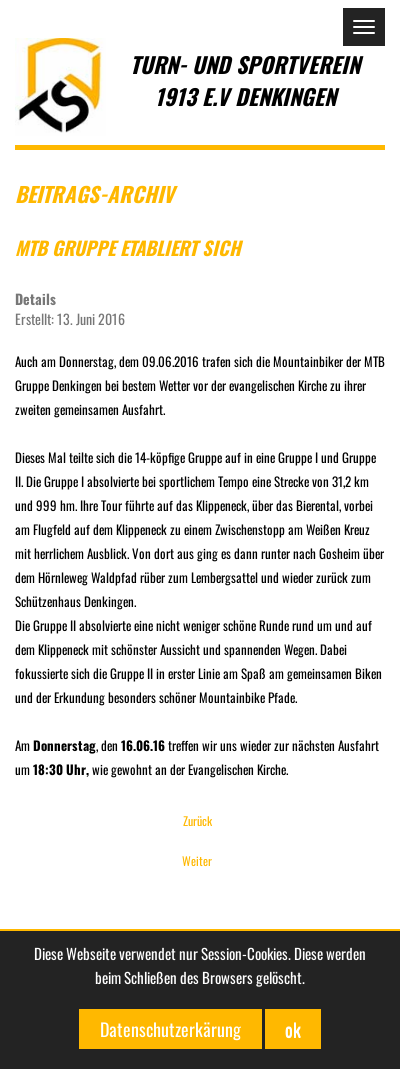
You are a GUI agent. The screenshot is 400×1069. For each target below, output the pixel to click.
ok (293, 1029)
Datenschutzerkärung (170, 1029)
